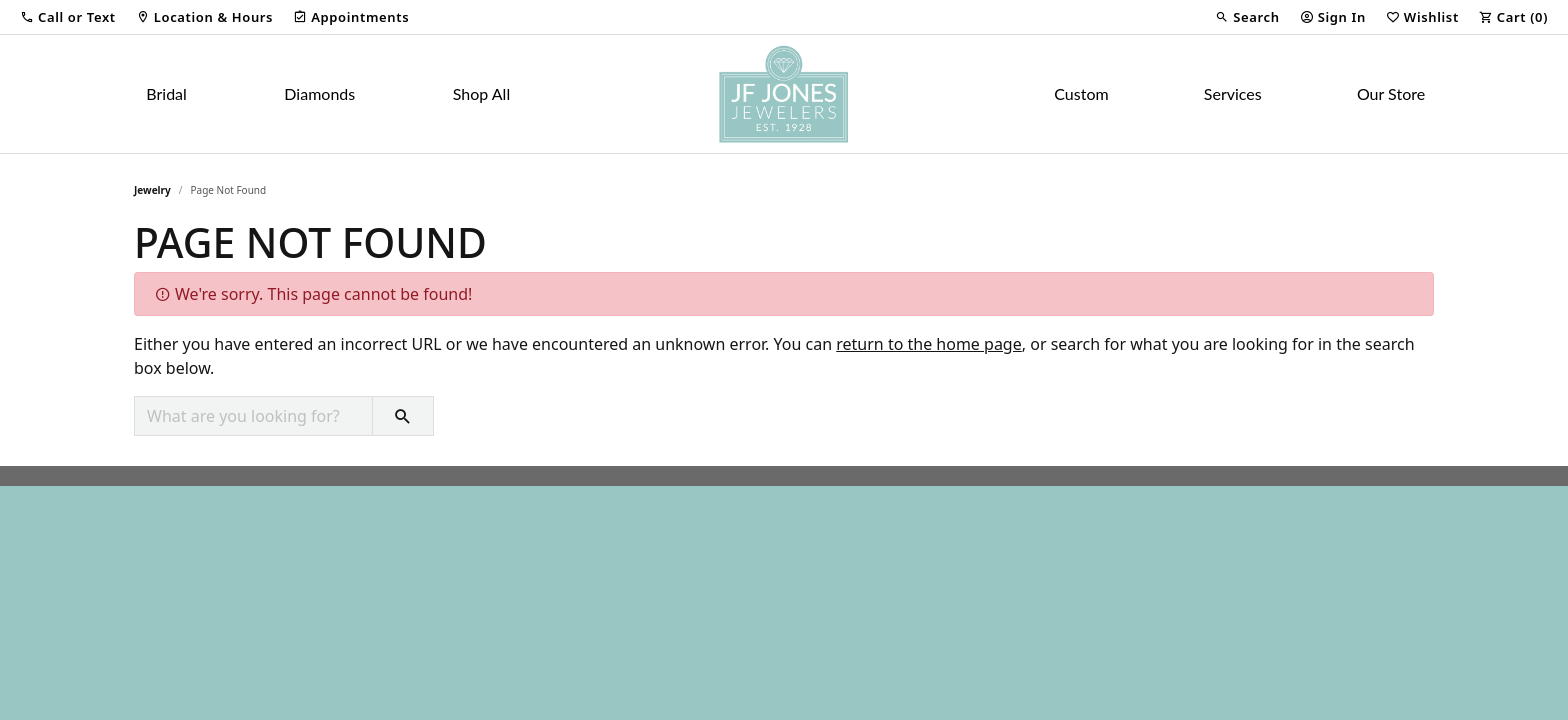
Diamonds (319, 93)
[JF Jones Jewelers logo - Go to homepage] (784, 94)
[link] (204, 17)
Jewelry (152, 190)
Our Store (1391, 93)
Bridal (166, 93)
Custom (1081, 93)
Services (1233, 93)
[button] (68, 17)
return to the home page (929, 344)
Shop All (481, 93)
